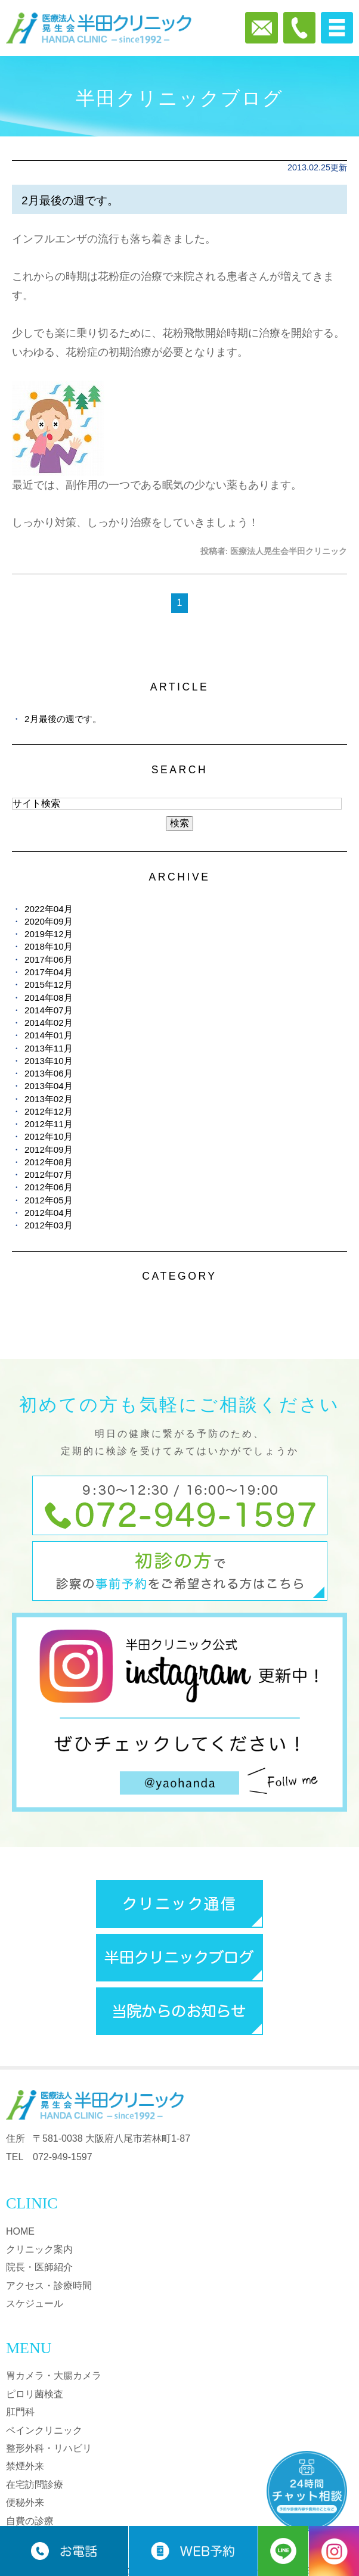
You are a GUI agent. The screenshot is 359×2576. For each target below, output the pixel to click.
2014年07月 (48, 1010)
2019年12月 (48, 934)
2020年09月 (48, 921)
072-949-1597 (62, 2157)
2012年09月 (48, 1149)
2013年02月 (48, 1099)
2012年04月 (48, 1213)
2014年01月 (48, 1035)
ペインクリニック (44, 2430)
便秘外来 (25, 2502)
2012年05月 (48, 1200)
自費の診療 (30, 2521)
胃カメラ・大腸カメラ (53, 2375)
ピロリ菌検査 (34, 2394)
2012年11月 (48, 1124)
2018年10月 (48, 946)
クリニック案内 (39, 2249)
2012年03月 (48, 1225)
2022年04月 (48, 909)
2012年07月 (48, 1174)
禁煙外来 (25, 2466)
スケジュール (34, 2303)
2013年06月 (48, 1073)
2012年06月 (48, 1187)
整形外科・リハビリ (49, 2448)
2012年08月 (48, 1162)
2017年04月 (48, 972)
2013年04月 (48, 1086)
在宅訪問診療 (34, 2484)
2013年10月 (48, 1061)
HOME (20, 2231)
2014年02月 (48, 1023)
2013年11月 (48, 1048)
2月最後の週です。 (70, 200)
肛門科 (20, 2412)
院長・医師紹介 (39, 2267)
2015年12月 (48, 984)
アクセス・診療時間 (49, 2286)
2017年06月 (48, 959)
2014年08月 (48, 998)
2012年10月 (48, 1136)
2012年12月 (48, 1111)
